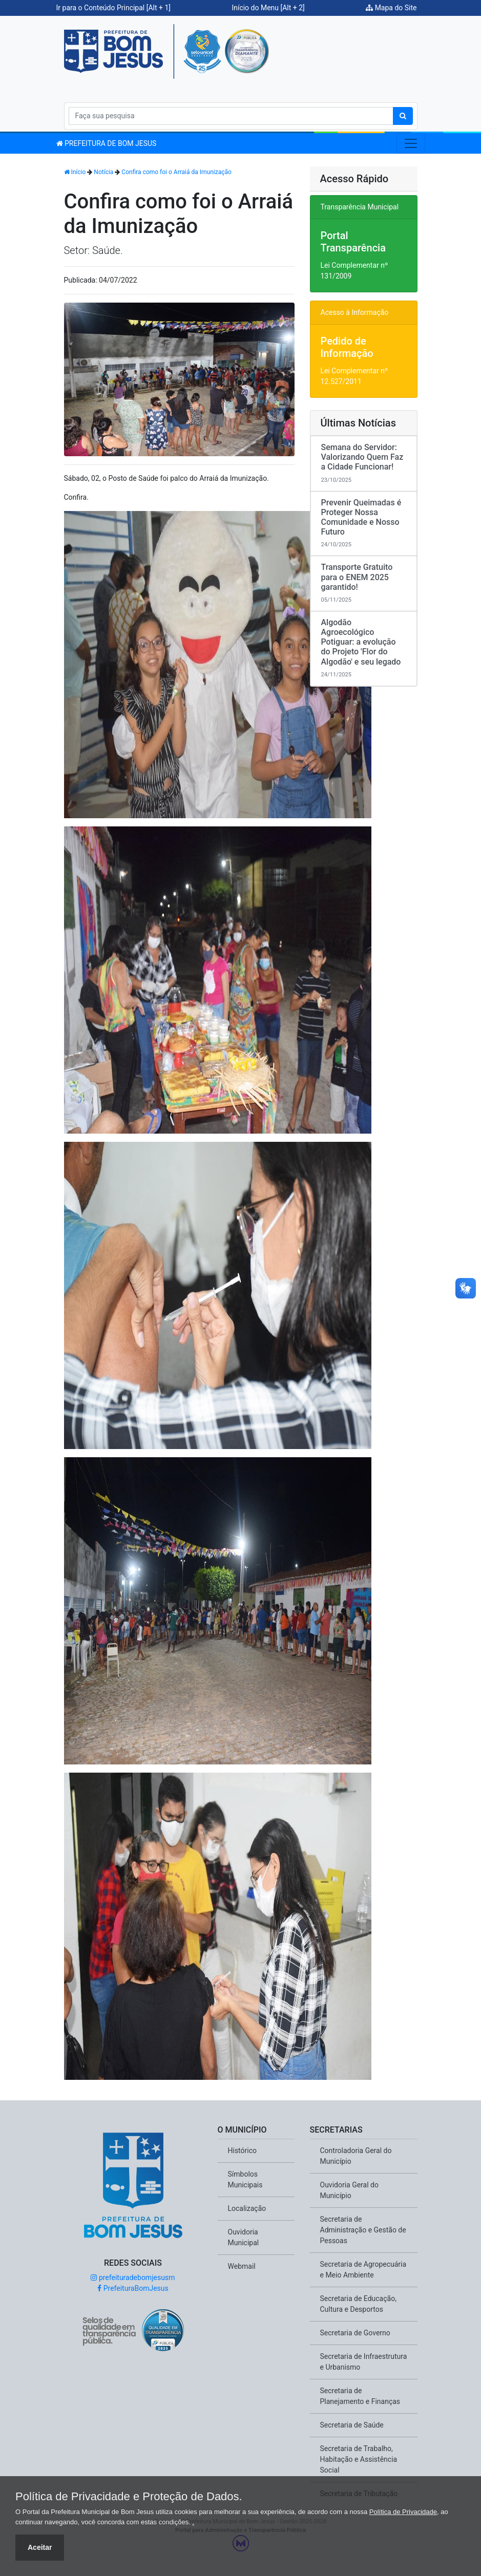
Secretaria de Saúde (352, 2425)
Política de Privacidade (403, 2512)
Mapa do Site (391, 8)
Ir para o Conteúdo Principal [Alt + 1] (113, 8)
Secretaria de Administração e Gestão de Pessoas (363, 2230)
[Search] (231, 116)
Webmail (242, 2266)
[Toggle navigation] (410, 143)
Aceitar (40, 2547)
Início (75, 172)
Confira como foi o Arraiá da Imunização (176, 172)
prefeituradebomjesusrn (133, 2277)
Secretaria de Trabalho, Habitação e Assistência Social (359, 2459)
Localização (247, 2208)
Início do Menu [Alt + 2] (268, 8)
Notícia (103, 172)
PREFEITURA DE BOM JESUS (106, 143)
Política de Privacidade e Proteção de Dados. (128, 2497)
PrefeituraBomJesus (133, 2288)
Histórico (242, 2150)
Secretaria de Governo (355, 2333)
